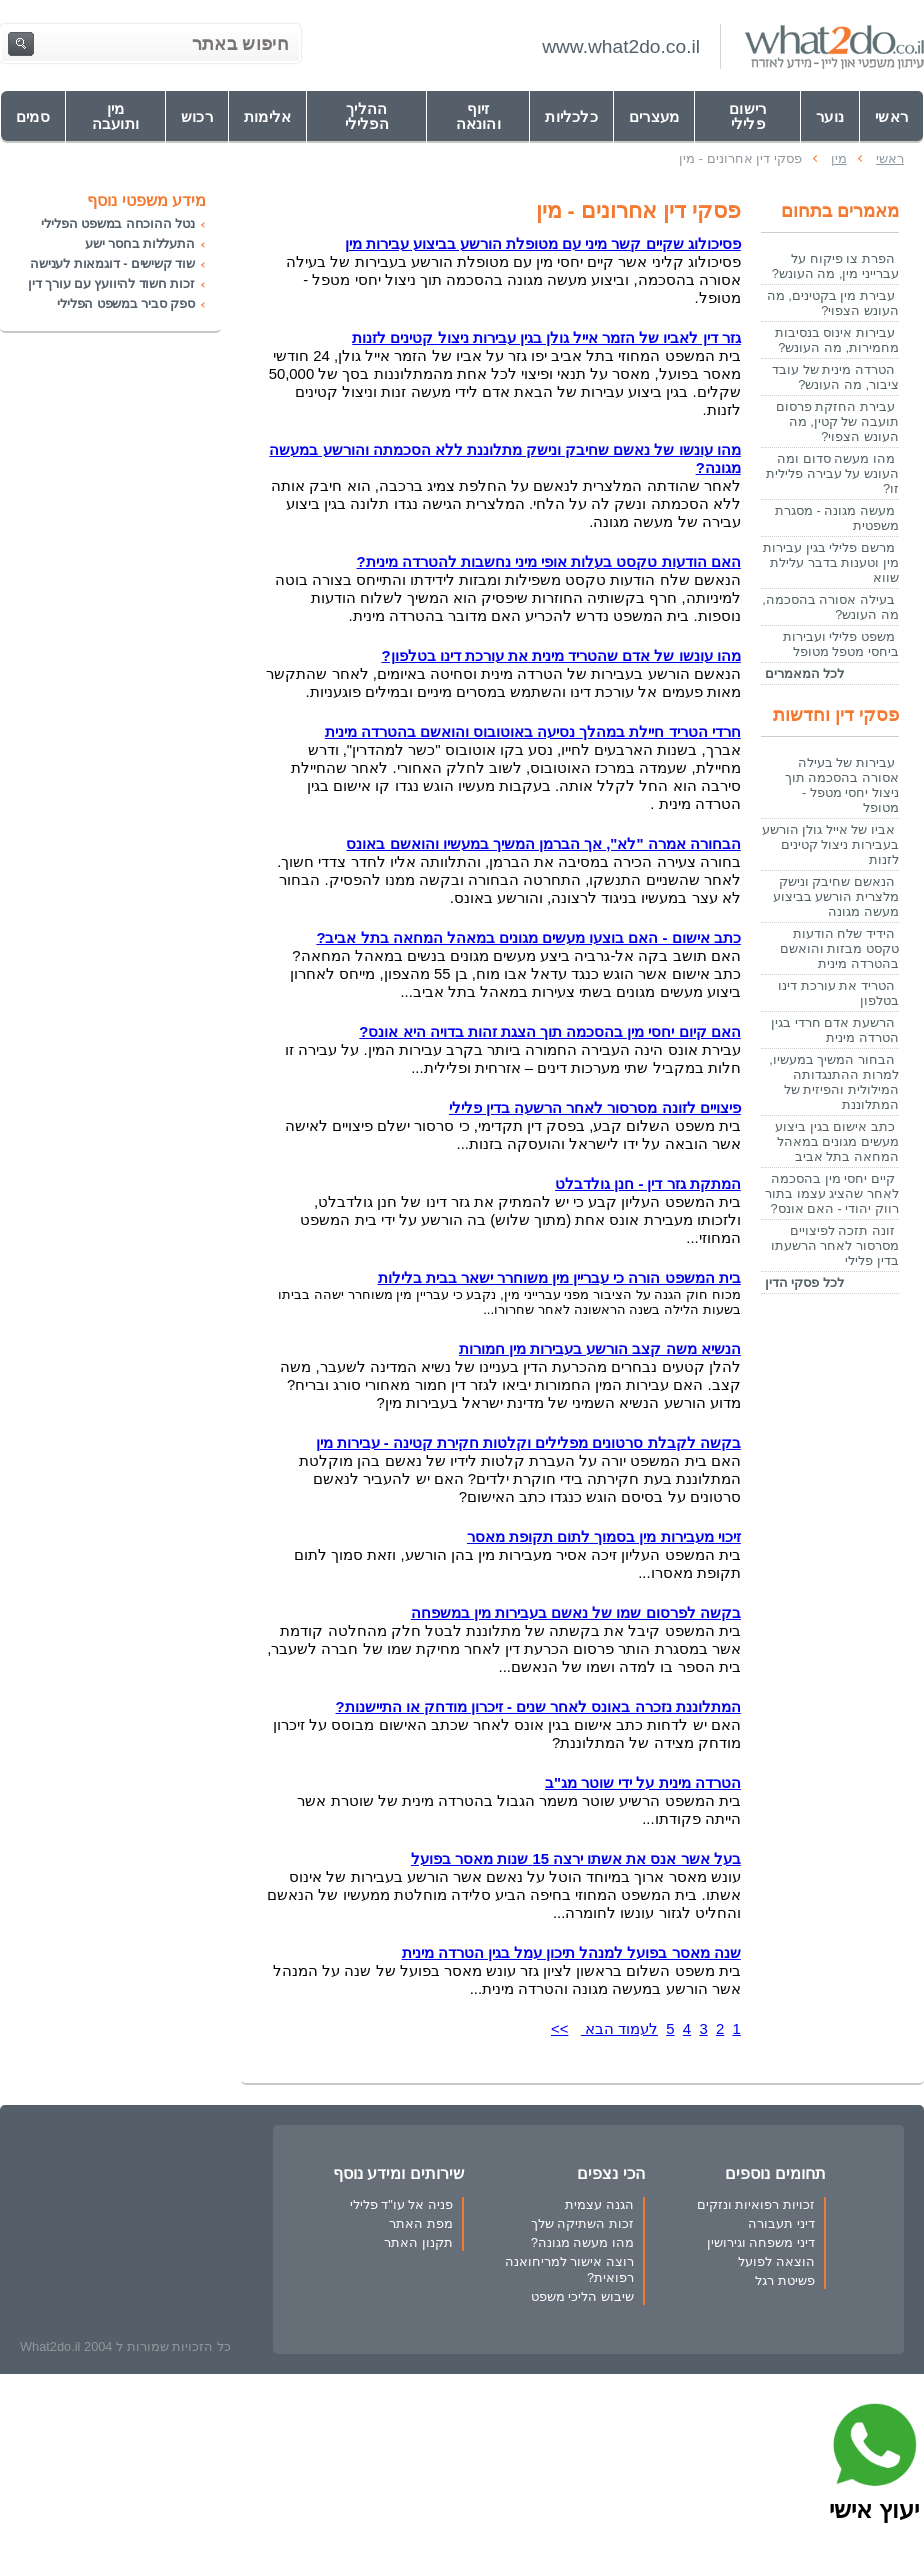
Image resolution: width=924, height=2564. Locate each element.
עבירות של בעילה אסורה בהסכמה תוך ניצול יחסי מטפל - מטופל (842, 785)
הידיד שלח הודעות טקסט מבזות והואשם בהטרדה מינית (839, 948)
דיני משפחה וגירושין (761, 2242)
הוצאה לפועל (776, 2261)
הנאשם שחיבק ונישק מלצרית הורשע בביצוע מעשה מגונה (836, 896)
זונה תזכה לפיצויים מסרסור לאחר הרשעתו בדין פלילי (835, 1245)
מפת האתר (421, 2223)
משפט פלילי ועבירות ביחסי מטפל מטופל (841, 644)
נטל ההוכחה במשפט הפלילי (118, 223)
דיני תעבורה (781, 2223)
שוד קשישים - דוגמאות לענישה (112, 263)
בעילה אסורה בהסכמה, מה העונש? (830, 607)
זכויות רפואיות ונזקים (756, 2204)
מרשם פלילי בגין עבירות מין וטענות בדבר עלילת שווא (831, 562)
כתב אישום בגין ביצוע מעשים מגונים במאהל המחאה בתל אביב (837, 1141)
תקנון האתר (418, 2242)
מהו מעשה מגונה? (582, 2242)
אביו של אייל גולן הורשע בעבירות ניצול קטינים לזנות (830, 844)
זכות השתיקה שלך (582, 2223)
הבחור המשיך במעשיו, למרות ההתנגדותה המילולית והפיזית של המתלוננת (834, 1082)
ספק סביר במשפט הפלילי (126, 303)
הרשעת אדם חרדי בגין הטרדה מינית (835, 1030)
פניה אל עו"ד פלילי (401, 2204)
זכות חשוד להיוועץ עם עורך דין (111, 283)
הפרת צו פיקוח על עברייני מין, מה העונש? (835, 266)
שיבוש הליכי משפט (582, 2296)
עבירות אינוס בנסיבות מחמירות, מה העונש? (837, 340)
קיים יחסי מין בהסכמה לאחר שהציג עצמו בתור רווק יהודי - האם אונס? (832, 1193)
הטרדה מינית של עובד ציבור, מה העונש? (835, 377)
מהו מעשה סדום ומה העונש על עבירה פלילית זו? (832, 473)
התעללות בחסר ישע (140, 243)
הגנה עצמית (599, 2204)
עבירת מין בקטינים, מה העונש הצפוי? (833, 303)
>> (559, 2029)
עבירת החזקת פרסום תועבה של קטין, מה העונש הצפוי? (837, 421)
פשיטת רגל (785, 2280)
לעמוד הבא (619, 2029)
